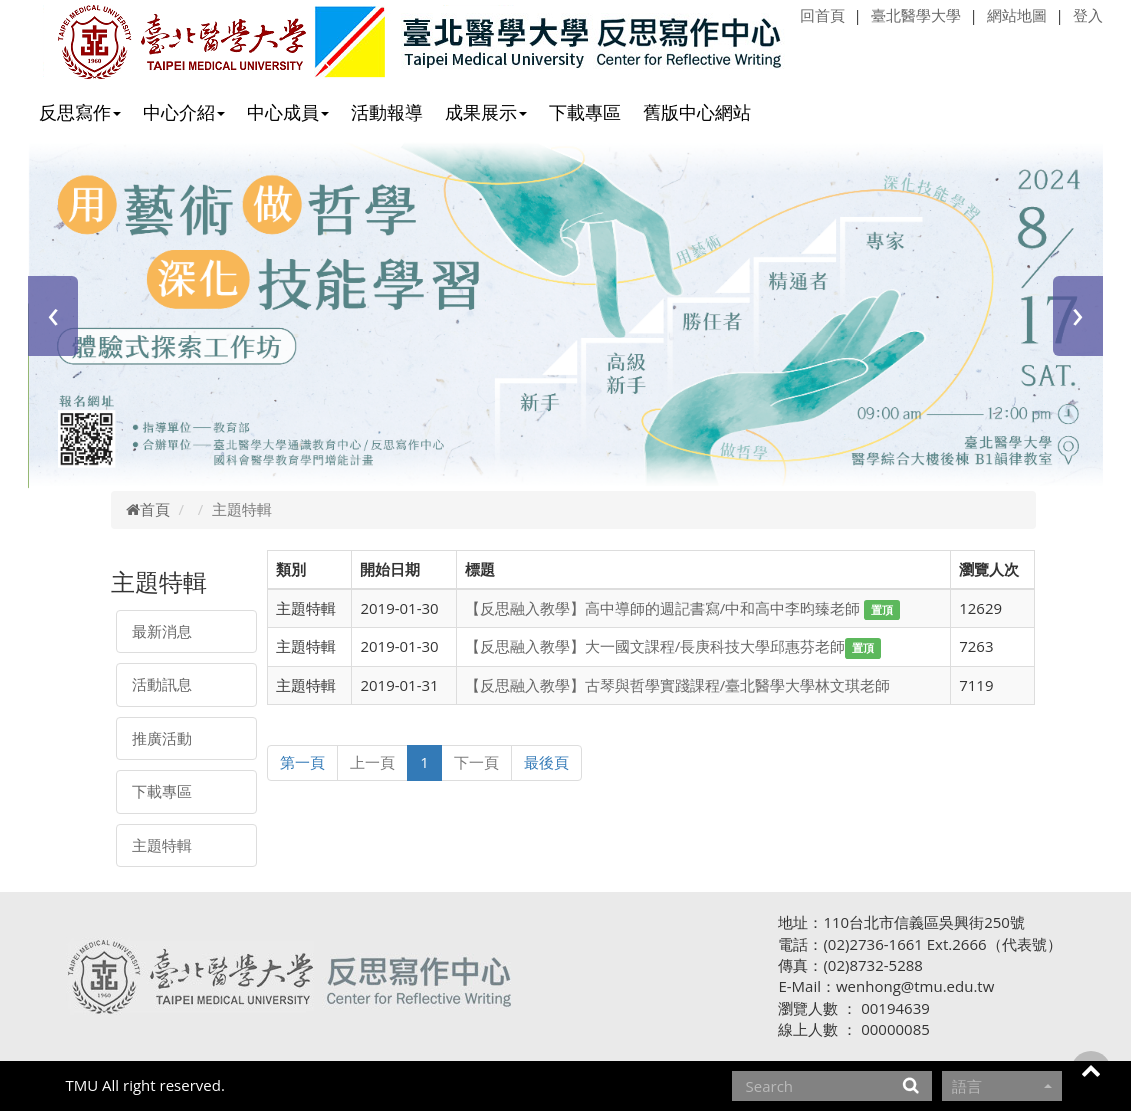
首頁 (148, 509)
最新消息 (162, 631)
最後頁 (546, 762)
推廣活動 (162, 738)
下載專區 (585, 112)
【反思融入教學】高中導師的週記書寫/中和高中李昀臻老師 (664, 608)
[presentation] (53, 316)
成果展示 (486, 112)
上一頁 (372, 762)
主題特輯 (162, 845)
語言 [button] (1002, 1086)
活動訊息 (162, 684)
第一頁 (302, 762)
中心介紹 (184, 112)
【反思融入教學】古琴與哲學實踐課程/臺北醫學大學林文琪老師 (678, 685)
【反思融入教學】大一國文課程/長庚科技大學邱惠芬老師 (655, 646)
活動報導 (387, 112)
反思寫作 (80, 112)
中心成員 (288, 112)
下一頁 (476, 762)
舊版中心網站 (697, 112)
